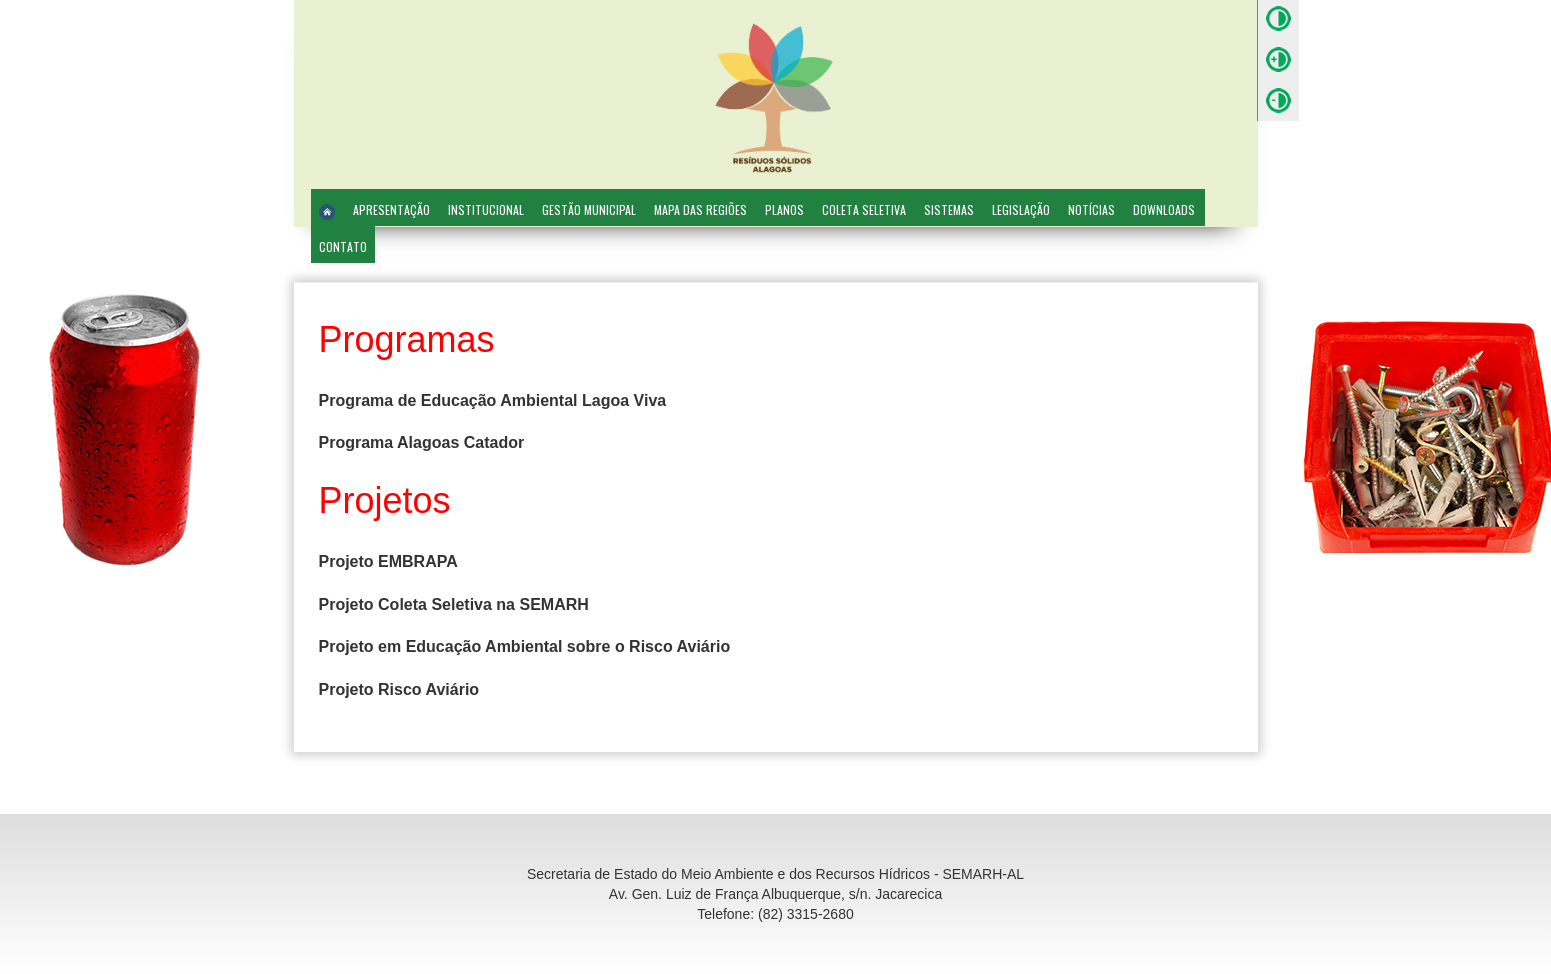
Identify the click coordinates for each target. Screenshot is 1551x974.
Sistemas (949, 209)
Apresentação (391, 209)
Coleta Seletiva (864, 209)
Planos (784, 209)
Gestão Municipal (589, 209)
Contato (343, 246)
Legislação (1021, 209)
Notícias (1091, 209)
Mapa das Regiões (700, 209)
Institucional (486, 209)
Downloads (1164, 209)
